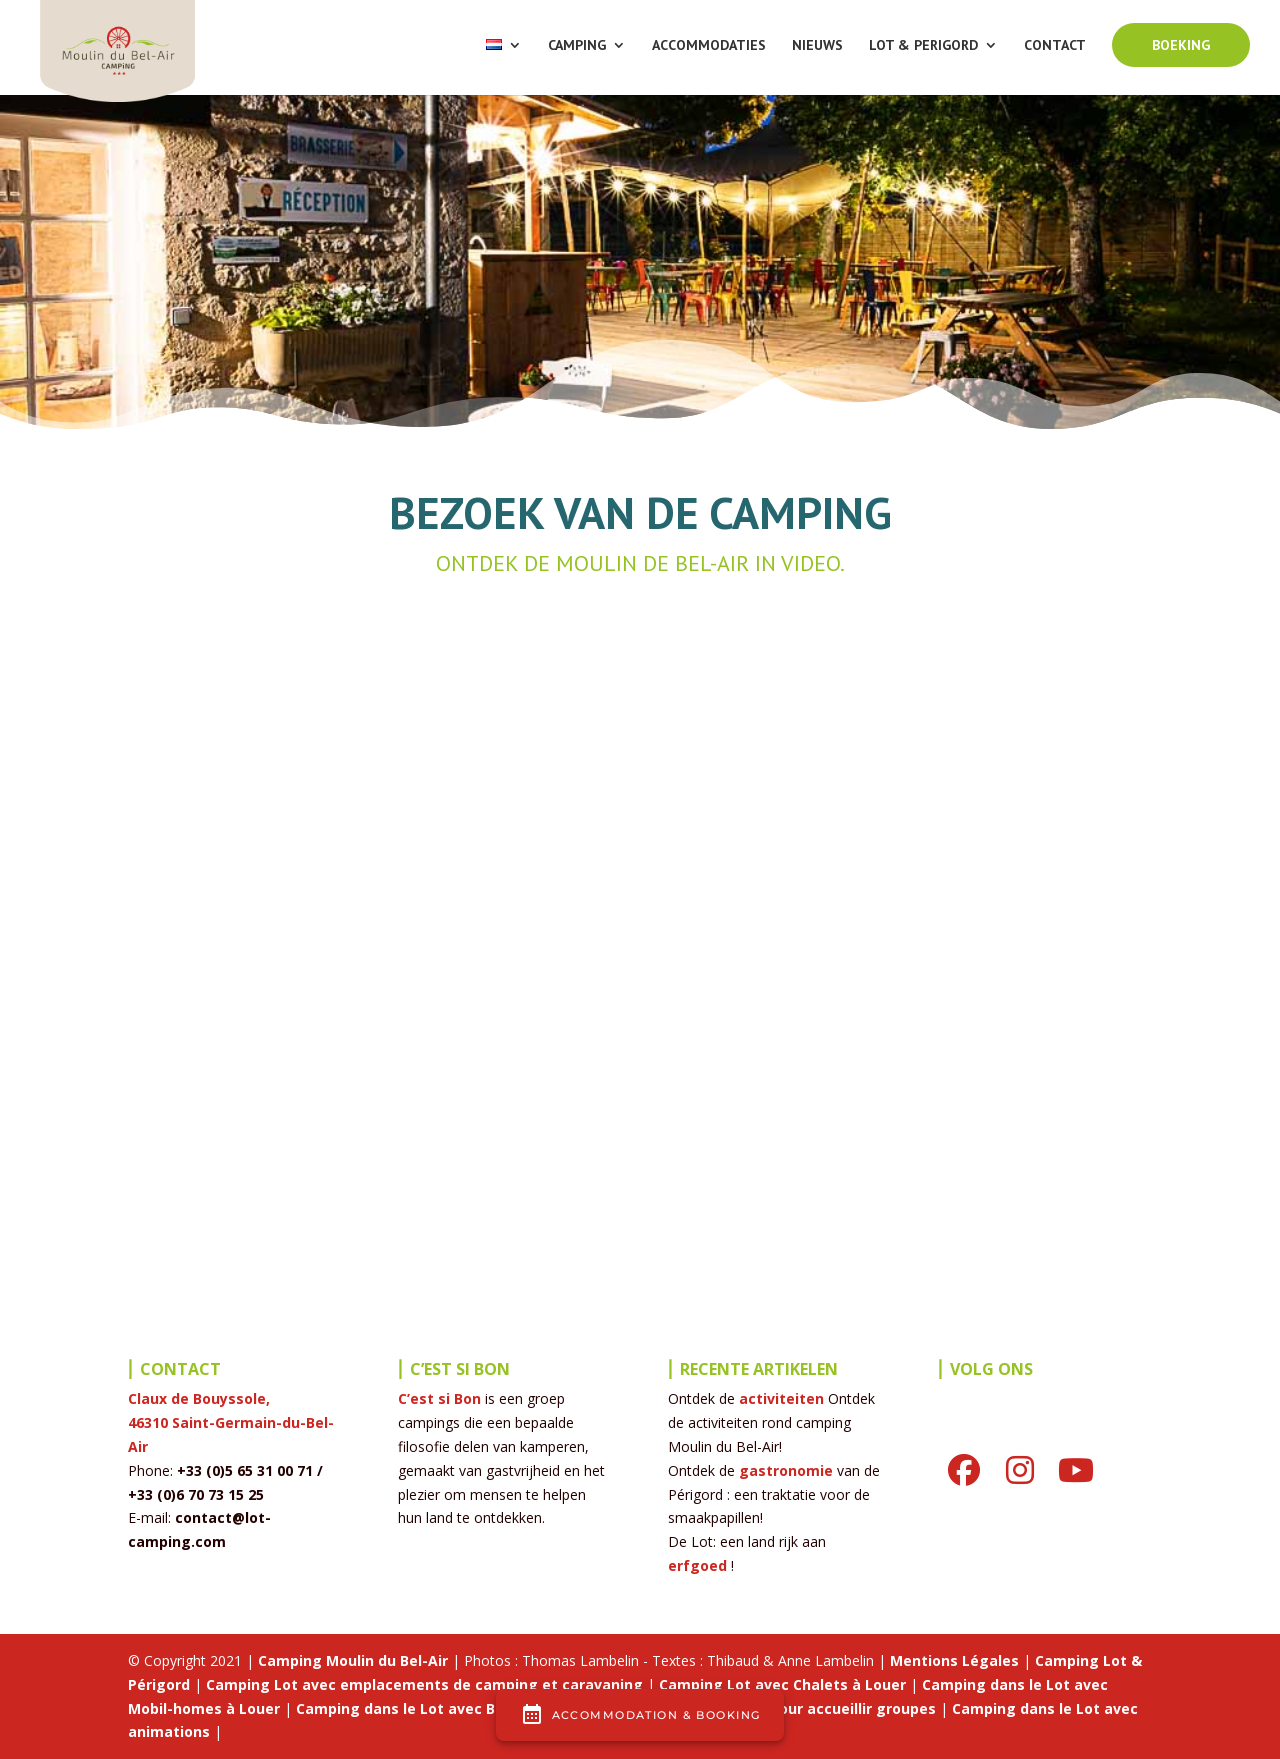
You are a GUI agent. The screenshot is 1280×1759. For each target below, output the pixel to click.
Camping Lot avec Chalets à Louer (782, 1684)
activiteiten (781, 1398)
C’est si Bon (439, 1398)
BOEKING (1181, 45)
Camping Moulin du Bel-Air (353, 1660)
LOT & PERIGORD (923, 46)
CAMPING (577, 46)
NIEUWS (817, 46)
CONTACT (1055, 46)
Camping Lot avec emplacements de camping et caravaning (424, 1684)
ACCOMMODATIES (709, 46)
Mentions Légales (954, 1660)
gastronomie (786, 1470)
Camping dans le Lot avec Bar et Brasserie (449, 1708)
